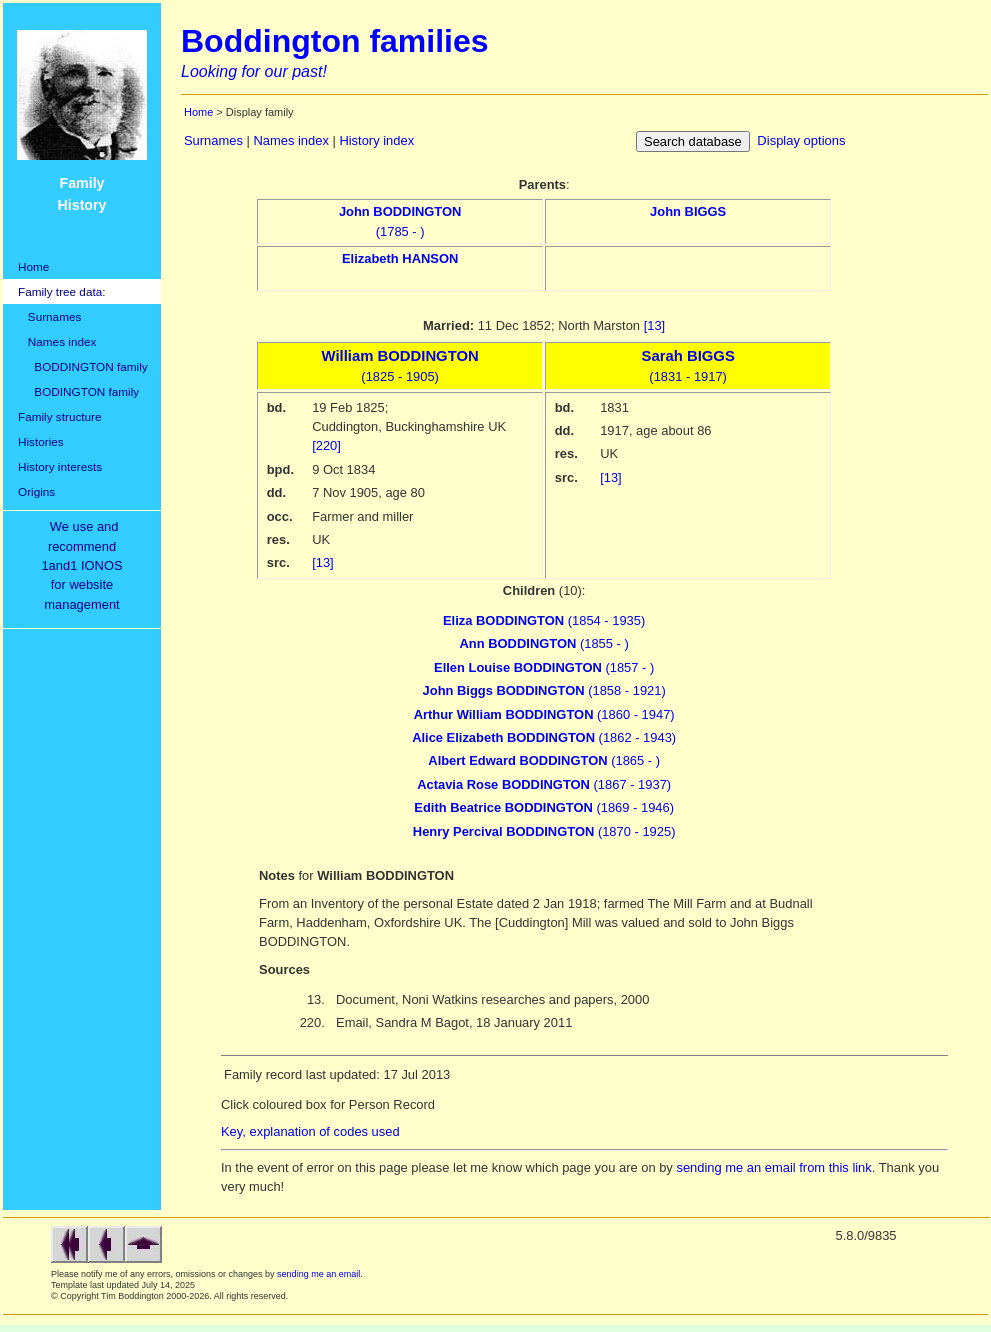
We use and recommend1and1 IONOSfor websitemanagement (85, 565)
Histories (41, 441)
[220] (326, 445)
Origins (36, 491)
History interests (60, 466)
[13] (655, 325)
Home (33, 266)
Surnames (49, 316)
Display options (801, 140)
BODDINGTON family (83, 366)
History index (376, 140)
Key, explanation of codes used (310, 1131)
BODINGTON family (78, 391)
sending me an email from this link (773, 1167)
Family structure (60, 416)
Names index (57, 341)
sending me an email (318, 1274)
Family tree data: (62, 291)
